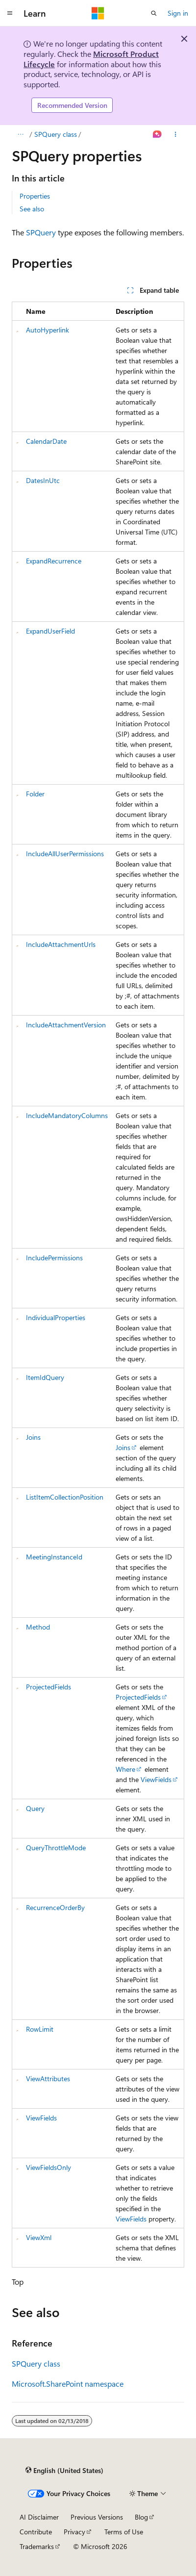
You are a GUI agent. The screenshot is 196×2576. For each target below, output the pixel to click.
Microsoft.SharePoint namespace (67, 2383)
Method (38, 1627)
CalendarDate (46, 441)
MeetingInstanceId (54, 1556)
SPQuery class (55, 134)
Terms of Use (123, 2531)
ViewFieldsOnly (48, 2167)
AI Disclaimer (39, 2517)
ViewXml (38, 2237)
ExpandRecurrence (53, 560)
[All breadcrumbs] (20, 134)
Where (125, 1769)
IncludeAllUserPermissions (65, 853)
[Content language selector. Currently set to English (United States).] (64, 2470)
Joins (33, 1437)
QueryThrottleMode (56, 1847)
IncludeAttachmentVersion (66, 1024)
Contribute (36, 2531)
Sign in (178, 13)
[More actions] (175, 134)
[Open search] (154, 13)
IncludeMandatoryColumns (67, 1115)
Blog (141, 2517)
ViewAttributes (48, 2078)
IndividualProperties (55, 1317)
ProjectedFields (48, 1686)
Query (35, 1808)
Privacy (74, 2531)
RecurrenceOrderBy (55, 1907)
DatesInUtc (43, 480)
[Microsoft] (98, 13)
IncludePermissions (54, 1257)
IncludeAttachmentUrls (61, 944)
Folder (35, 793)
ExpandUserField (50, 631)
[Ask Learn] (157, 134)
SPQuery (41, 232)
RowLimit (39, 2029)
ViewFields (156, 1779)
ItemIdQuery (45, 1377)
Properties (35, 196)
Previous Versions (97, 2517)
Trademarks (37, 2546)
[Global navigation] (10, 13)
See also (32, 208)
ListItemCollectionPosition (64, 1497)
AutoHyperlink (47, 329)
